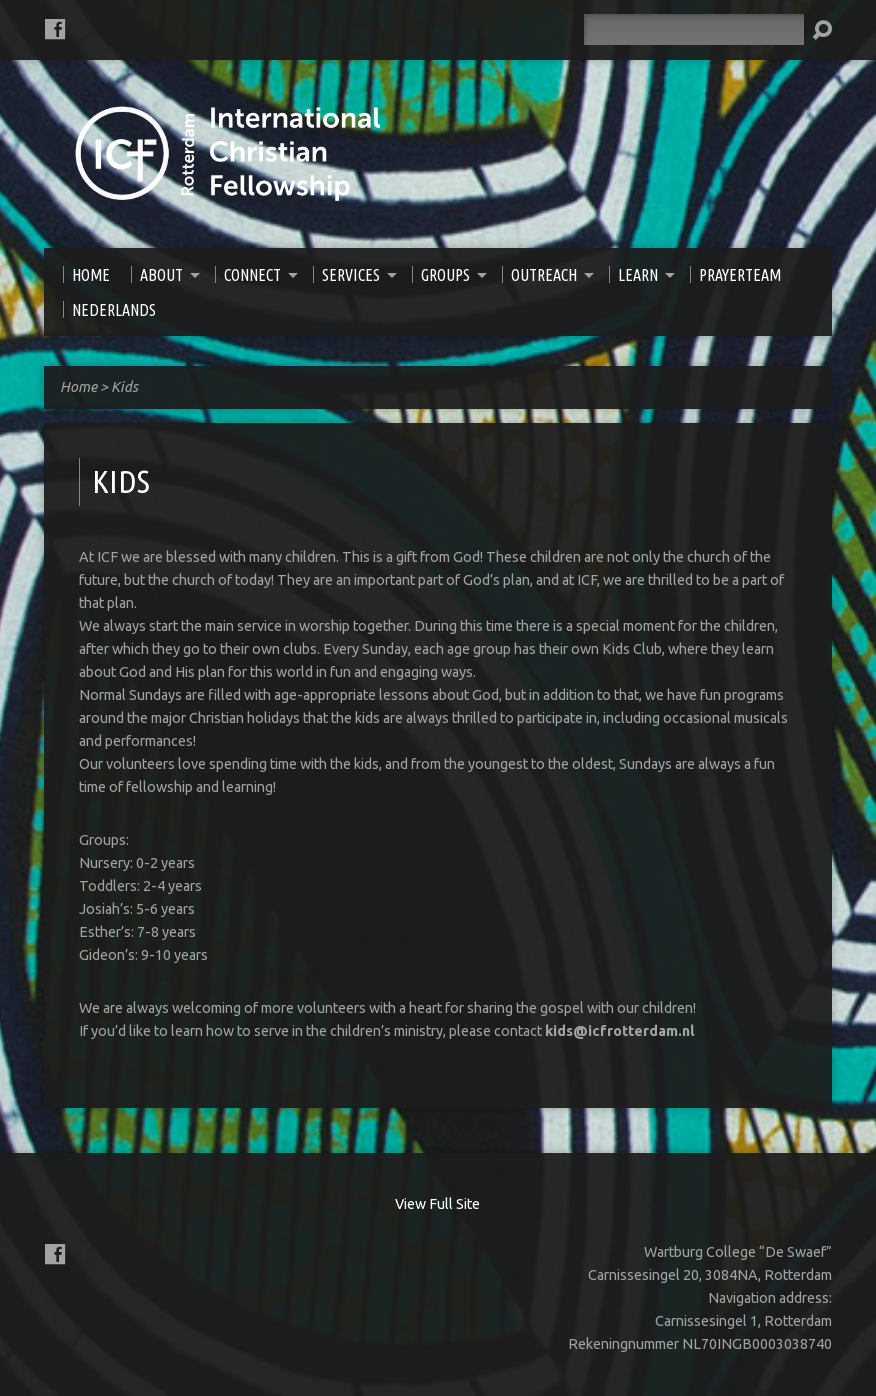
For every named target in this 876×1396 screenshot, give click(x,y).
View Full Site (437, 1204)
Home (78, 387)
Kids (124, 387)
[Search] (694, 29)
